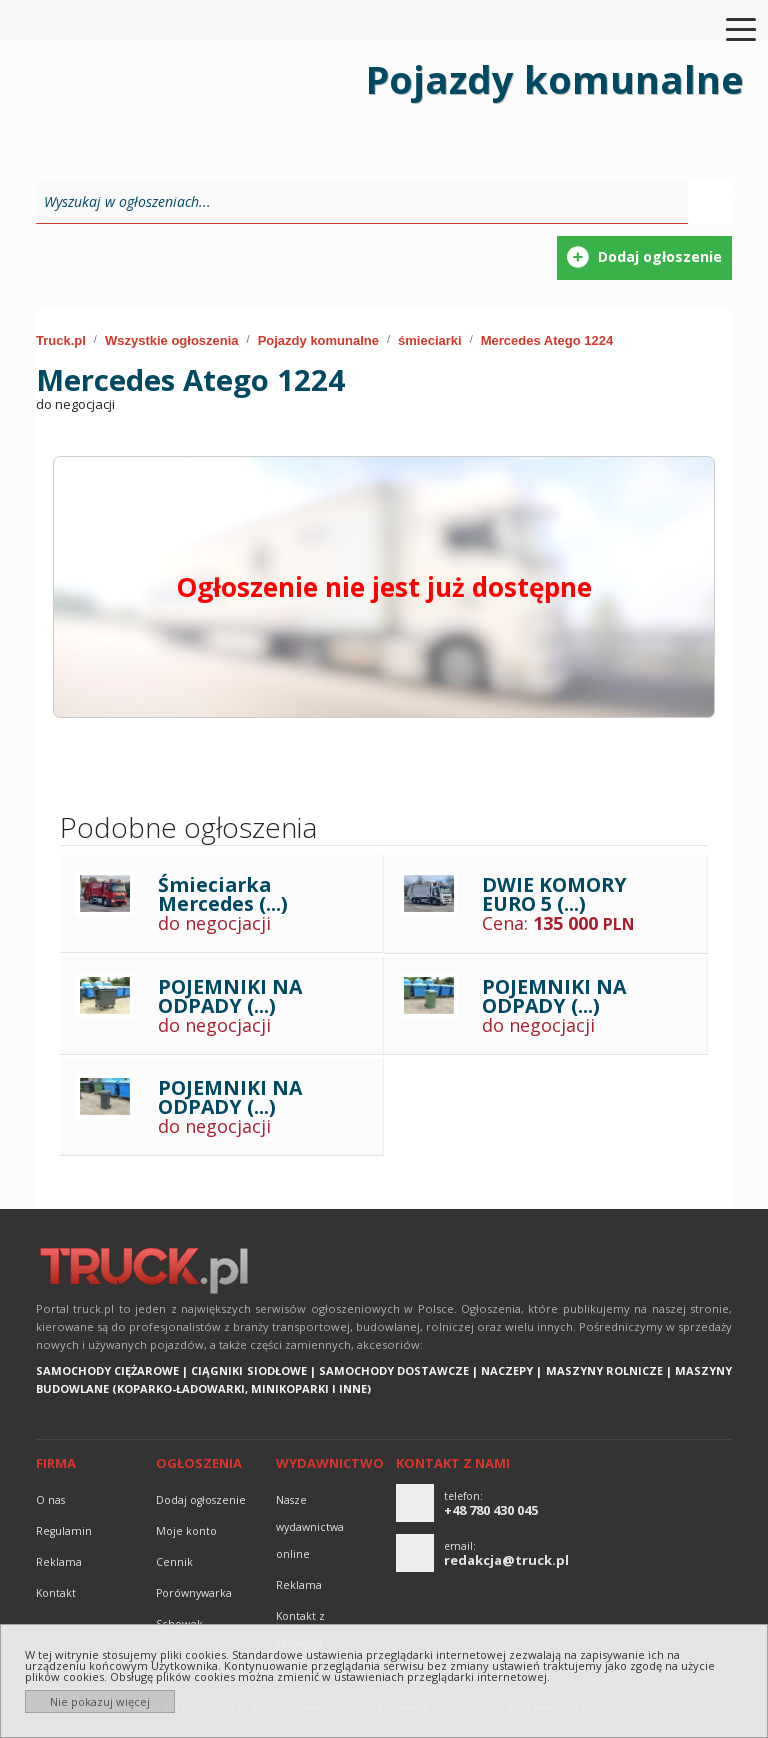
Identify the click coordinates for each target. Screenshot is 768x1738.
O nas (50, 1500)
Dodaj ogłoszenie (201, 1500)
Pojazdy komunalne (318, 340)
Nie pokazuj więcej (100, 1701)
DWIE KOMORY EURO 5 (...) (554, 894)
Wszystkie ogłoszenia (172, 340)
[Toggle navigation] (729, 28)
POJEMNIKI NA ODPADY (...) (230, 996)
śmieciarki (430, 340)
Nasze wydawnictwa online (310, 1527)
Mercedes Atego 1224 (547, 340)
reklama (59, 1562)
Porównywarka (194, 1593)
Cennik (174, 1562)
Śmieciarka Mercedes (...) (223, 894)
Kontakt (56, 1593)
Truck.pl (61, 340)
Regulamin (64, 1531)
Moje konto (186, 1531)
